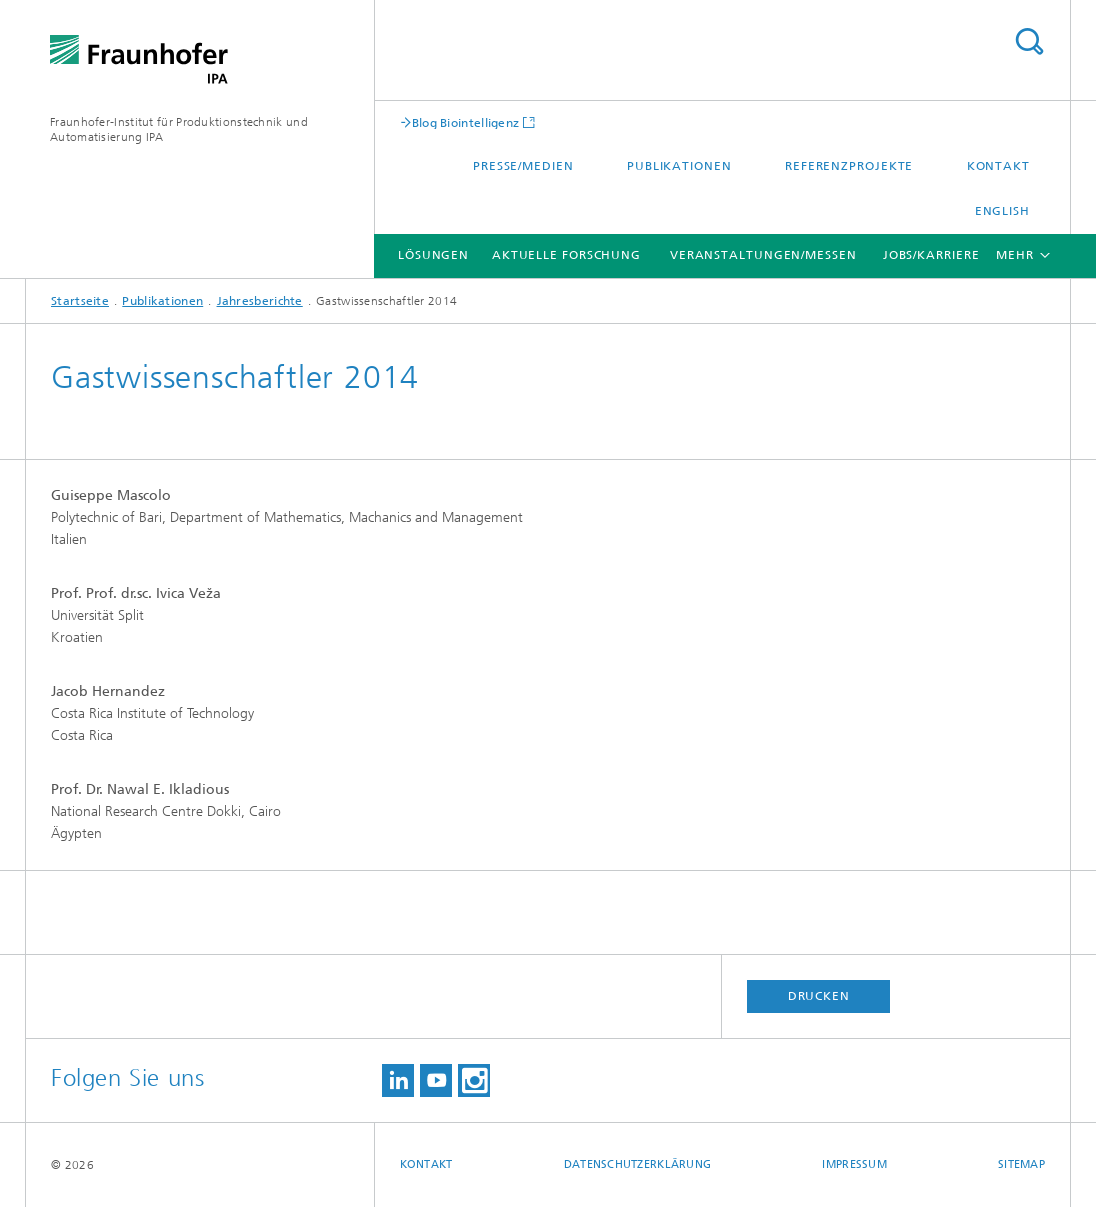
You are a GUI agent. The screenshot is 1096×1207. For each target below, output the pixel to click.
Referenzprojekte (849, 166)
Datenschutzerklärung (638, 1164)
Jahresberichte (260, 301)
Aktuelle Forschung (566, 255)
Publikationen (679, 166)
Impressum (854, 1164)
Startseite (80, 301)
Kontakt (998, 166)
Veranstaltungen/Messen (763, 255)
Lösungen (433, 255)
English (1002, 211)
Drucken (819, 996)
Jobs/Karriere (931, 255)
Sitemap (1021, 1164)
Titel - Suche (1029, 41)
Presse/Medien (523, 166)
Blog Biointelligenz (466, 122)
